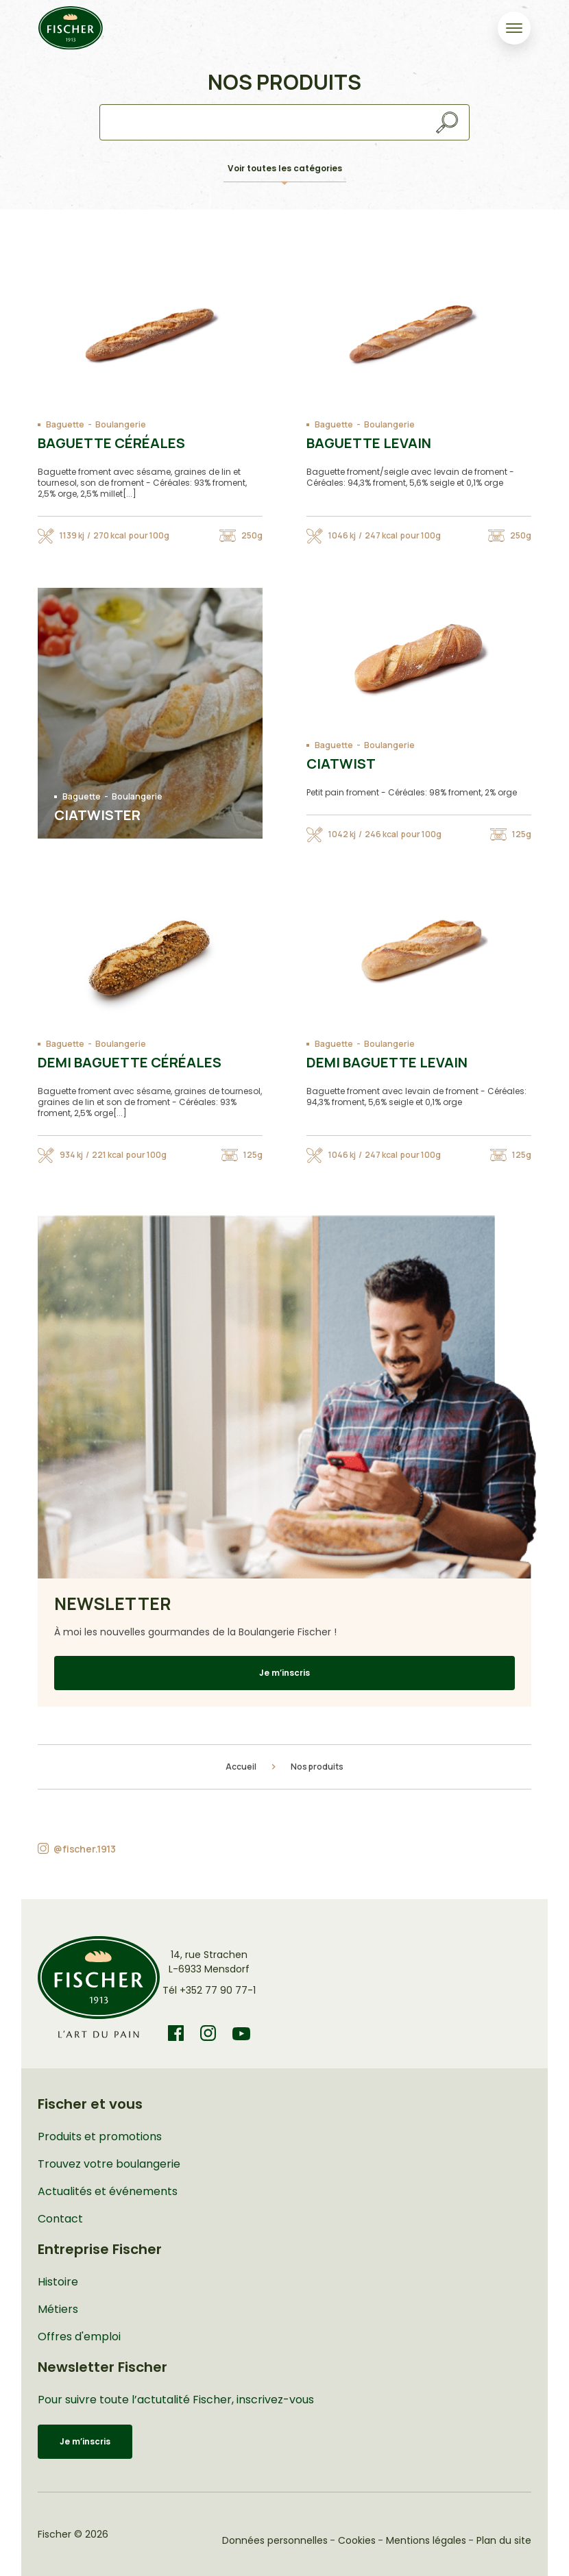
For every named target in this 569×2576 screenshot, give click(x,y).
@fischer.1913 (84, 1848)
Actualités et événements (108, 2191)
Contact (60, 2219)
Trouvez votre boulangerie (109, 2164)
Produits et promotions (100, 2136)
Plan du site (503, 2540)
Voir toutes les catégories (285, 168)
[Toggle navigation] (514, 28)
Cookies (357, 2540)
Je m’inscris (284, 1673)
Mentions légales (426, 2540)
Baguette (65, 424)
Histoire (58, 2282)
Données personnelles (275, 2540)
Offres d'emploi (79, 2336)
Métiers (58, 2309)
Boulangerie (120, 424)
